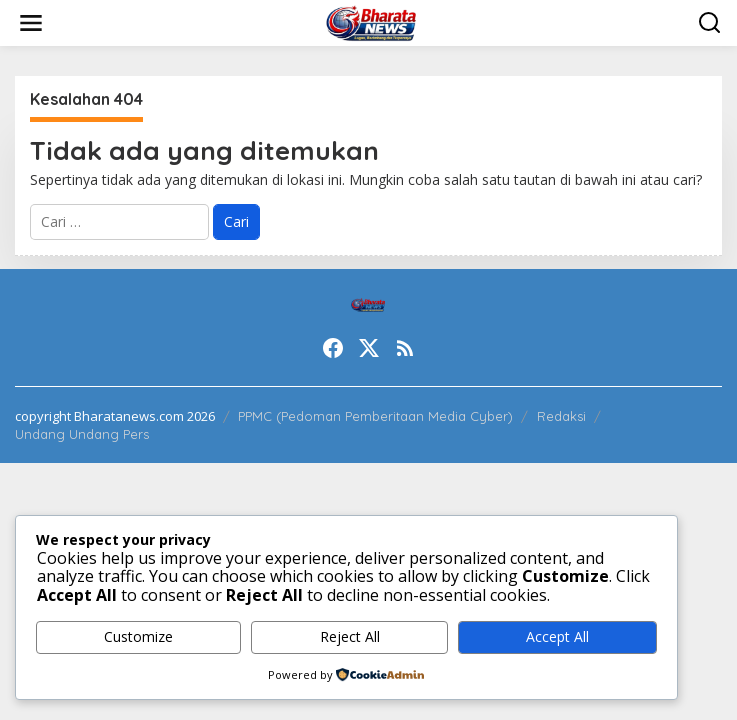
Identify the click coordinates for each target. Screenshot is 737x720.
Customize (138, 636)
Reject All (350, 636)
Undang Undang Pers (82, 434)
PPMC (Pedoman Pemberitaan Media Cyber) (375, 416)
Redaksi (561, 416)
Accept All (557, 636)
